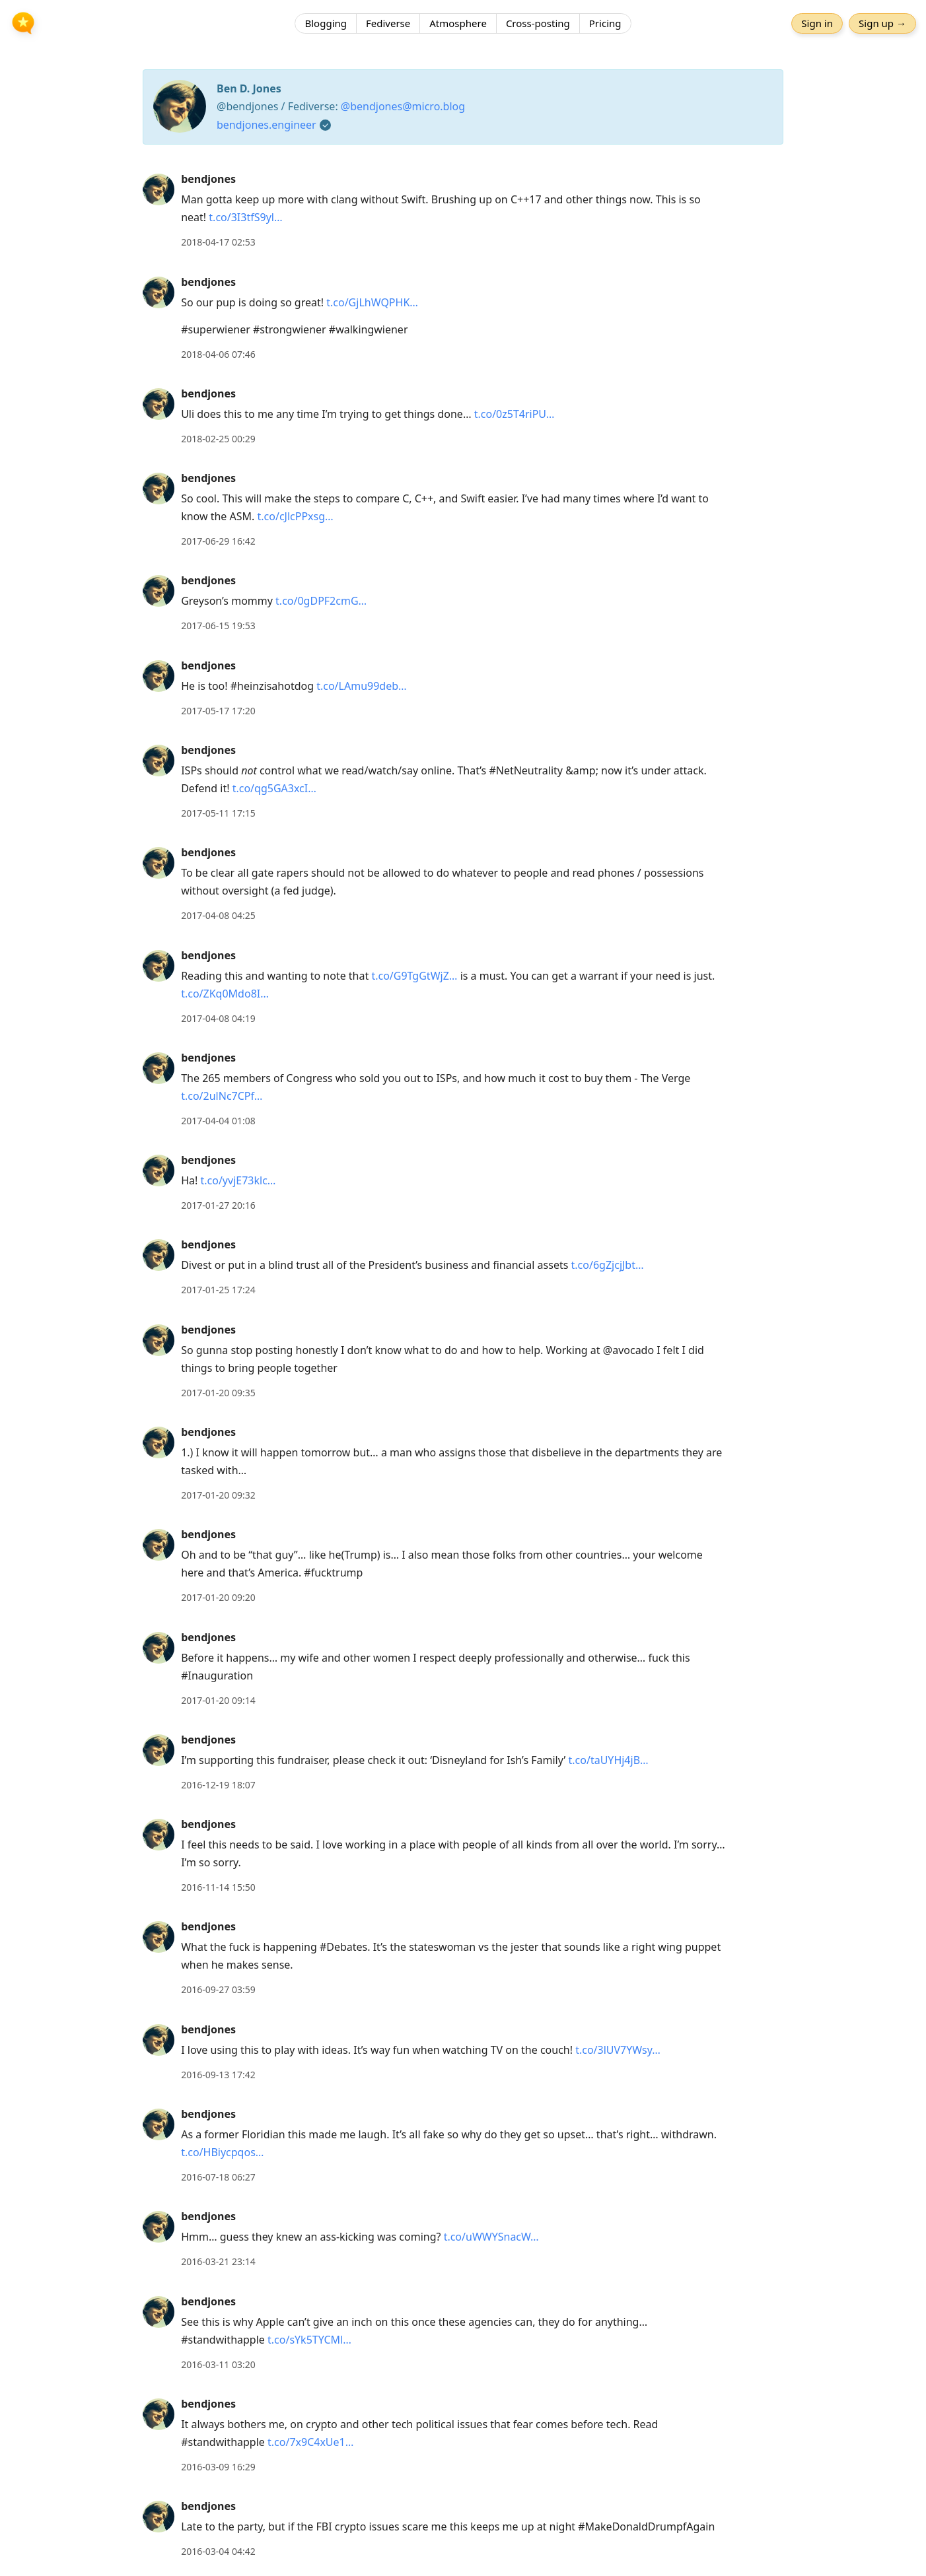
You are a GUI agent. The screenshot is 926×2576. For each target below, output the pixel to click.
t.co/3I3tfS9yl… (245, 217)
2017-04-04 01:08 (218, 1120)
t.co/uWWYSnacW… (491, 2236)
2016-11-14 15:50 (218, 1887)
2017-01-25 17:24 (218, 1289)
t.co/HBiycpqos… (222, 2152)
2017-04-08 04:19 (218, 1018)
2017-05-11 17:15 (218, 813)
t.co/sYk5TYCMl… (309, 2339)
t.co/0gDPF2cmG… (321, 600)
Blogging (325, 23)
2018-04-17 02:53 (218, 242)
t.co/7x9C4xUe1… (310, 2442)
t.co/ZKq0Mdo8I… (225, 993)
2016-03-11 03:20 (218, 2364)
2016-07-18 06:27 (218, 2177)
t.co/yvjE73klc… (237, 1180)
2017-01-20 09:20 (218, 1597)
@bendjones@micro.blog (403, 106)
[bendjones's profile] (158, 189)
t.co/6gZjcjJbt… (607, 1265)
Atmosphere (458, 23)
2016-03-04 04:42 (218, 2551)
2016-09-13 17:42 (218, 2074)
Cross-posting (538, 23)
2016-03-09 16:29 (218, 2466)
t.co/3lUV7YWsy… (617, 2050)
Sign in (817, 23)
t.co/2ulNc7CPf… (221, 1096)
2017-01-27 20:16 (218, 1205)
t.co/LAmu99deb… (361, 686)
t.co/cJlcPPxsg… (296, 516)
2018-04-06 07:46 (218, 354)
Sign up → (882, 23)
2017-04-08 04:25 (218, 915)
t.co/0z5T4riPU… (514, 414)
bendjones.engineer (266, 125)
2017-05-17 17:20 (218, 710)
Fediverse (388, 23)
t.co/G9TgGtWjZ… (414, 975)
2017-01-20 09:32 (218, 1495)
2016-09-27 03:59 (218, 1989)
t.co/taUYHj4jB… (609, 1760)
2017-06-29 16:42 (218, 541)
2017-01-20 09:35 (218, 1392)
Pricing (605, 23)
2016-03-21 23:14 (218, 2261)
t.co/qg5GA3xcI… (274, 788)
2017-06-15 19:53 (218, 625)
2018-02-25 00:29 (218, 438)
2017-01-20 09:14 (218, 1700)
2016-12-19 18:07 (218, 1785)
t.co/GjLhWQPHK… (372, 302)
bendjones (208, 179)
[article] (463, 210)
